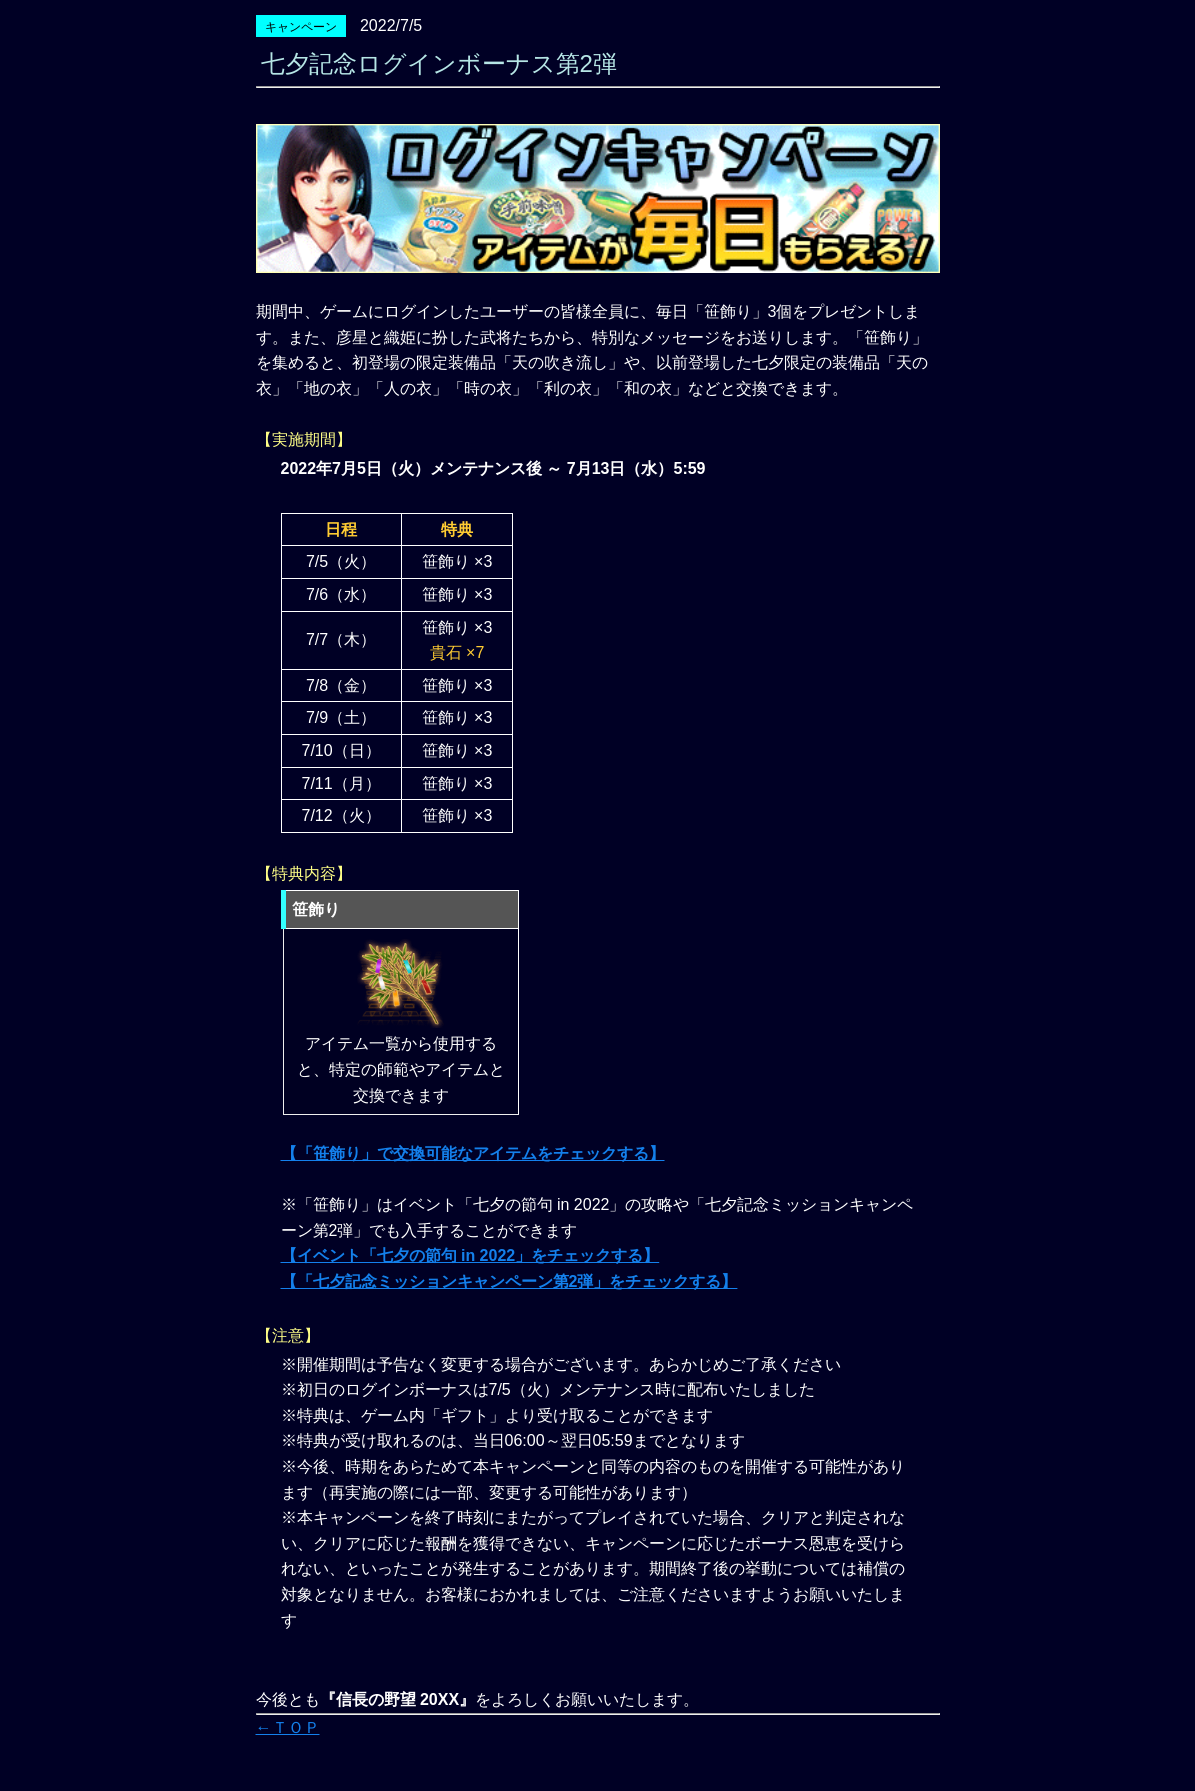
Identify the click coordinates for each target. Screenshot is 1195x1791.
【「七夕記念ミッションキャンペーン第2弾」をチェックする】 (509, 1281)
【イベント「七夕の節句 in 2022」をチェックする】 (470, 1255)
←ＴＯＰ (288, 1727)
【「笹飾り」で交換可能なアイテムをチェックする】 (473, 1153)
